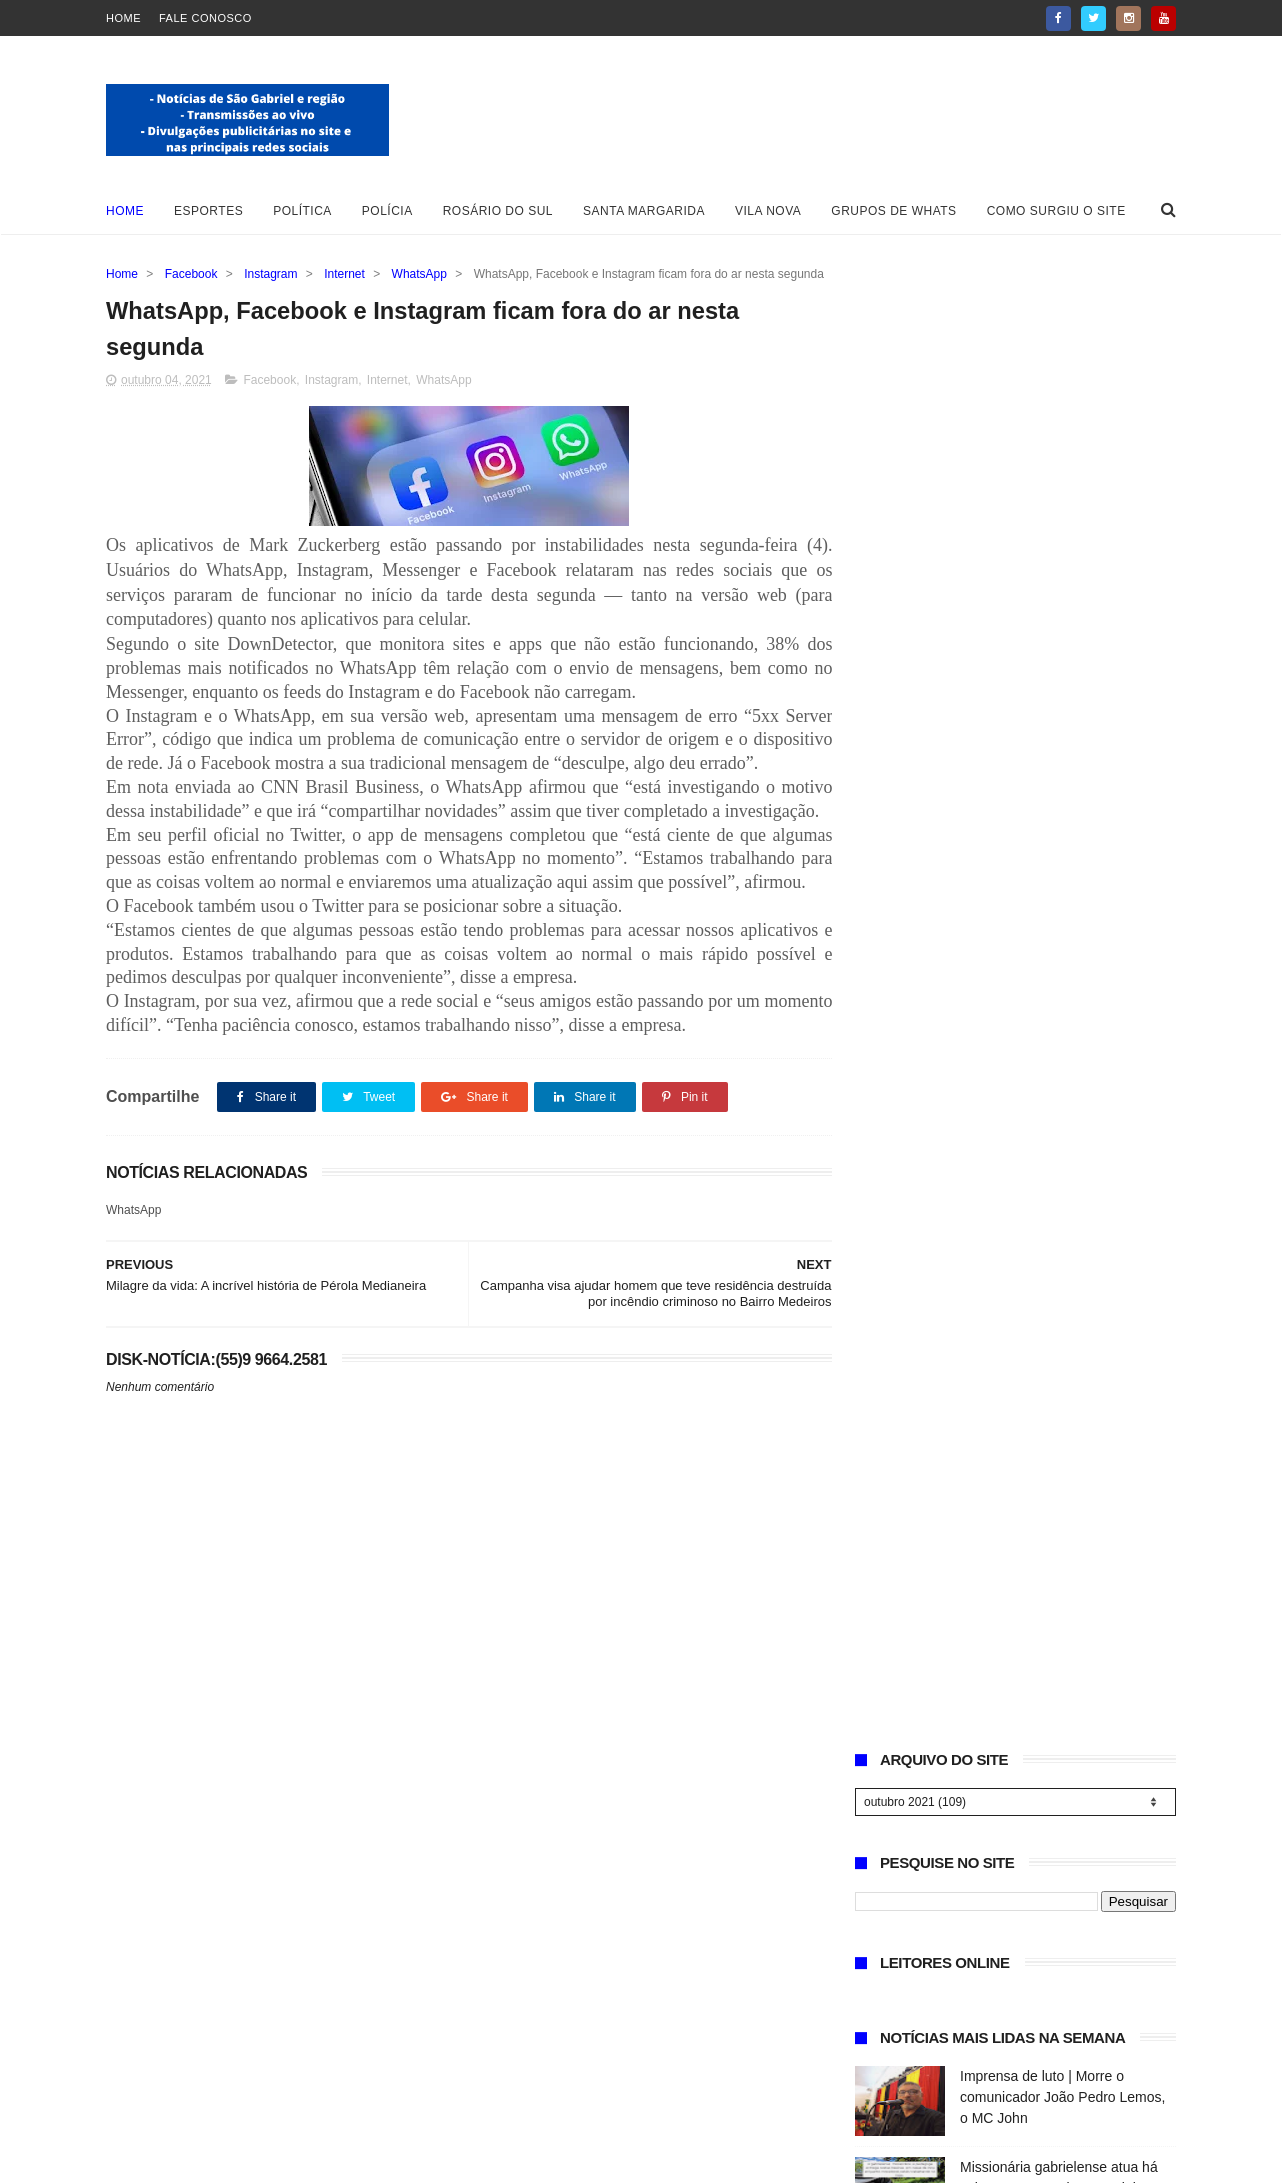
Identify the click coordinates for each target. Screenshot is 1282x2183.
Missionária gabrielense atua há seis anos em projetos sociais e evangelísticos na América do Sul (1063, 740)
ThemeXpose (351, 2158)
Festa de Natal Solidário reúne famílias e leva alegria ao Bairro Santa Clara (1058, 1195)
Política (302, 211)
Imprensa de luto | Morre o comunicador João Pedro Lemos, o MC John (1062, 649)
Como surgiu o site (1056, 211)
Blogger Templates (169, 2158)
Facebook (191, 274)
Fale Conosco (205, 18)
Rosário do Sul (498, 211)
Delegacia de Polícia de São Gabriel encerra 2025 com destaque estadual (1048, 831)
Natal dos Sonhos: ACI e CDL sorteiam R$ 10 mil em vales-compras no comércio (1052, 1104)
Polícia (387, 211)
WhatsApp (419, 274)
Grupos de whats (893, 211)
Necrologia (993, 901)
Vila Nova (768, 211)
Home (123, 18)
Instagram (270, 274)
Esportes (208, 211)
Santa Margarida (644, 211)
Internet (344, 274)
